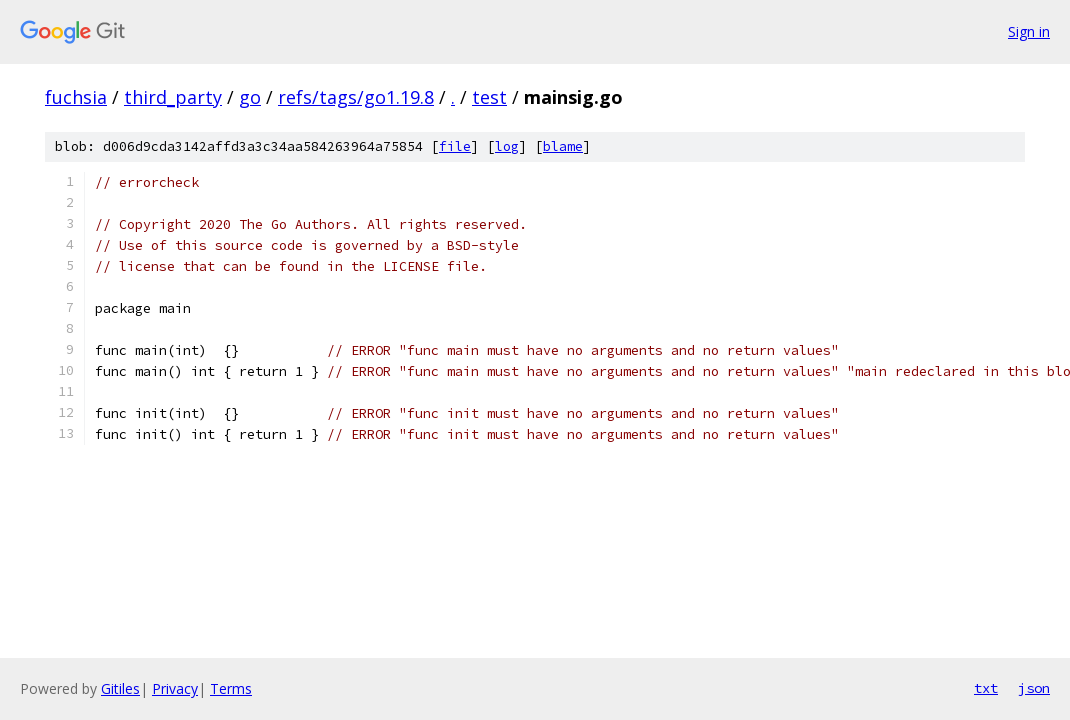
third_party (173, 97)
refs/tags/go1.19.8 (356, 97)
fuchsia (76, 97)
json (1034, 688)
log (507, 146)
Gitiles (120, 688)
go (250, 97)
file (455, 146)
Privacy (175, 688)
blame (563, 146)
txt (986, 688)
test (489, 97)
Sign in (1029, 31)
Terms (231, 688)
